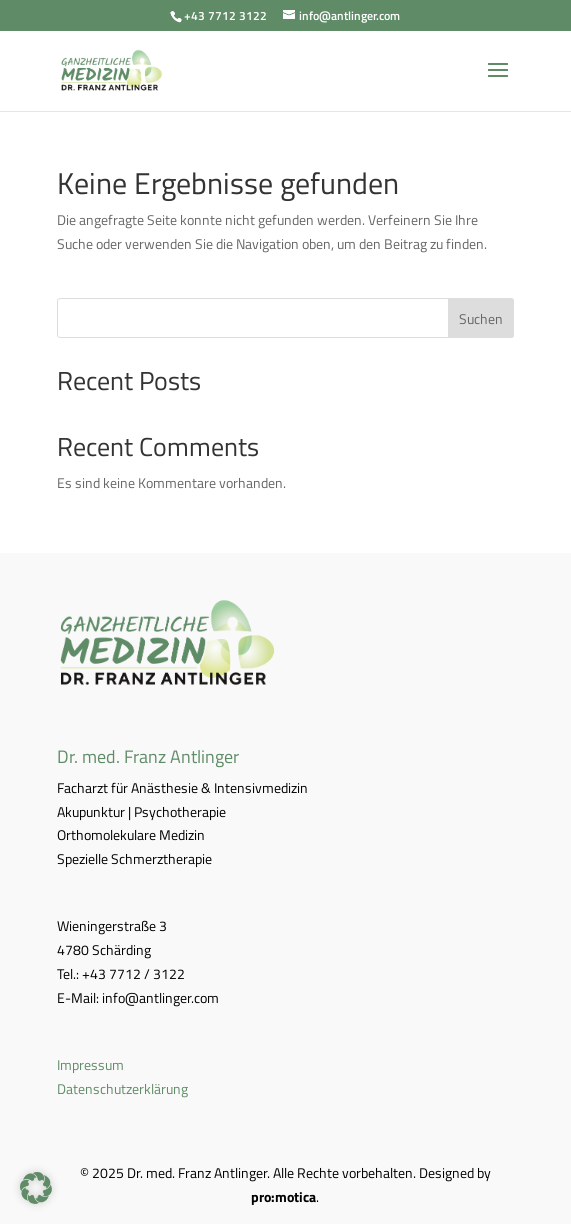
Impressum (90, 1064)
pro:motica (283, 1196)
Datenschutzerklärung (122, 1088)
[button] (36, 1188)
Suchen (481, 318)
